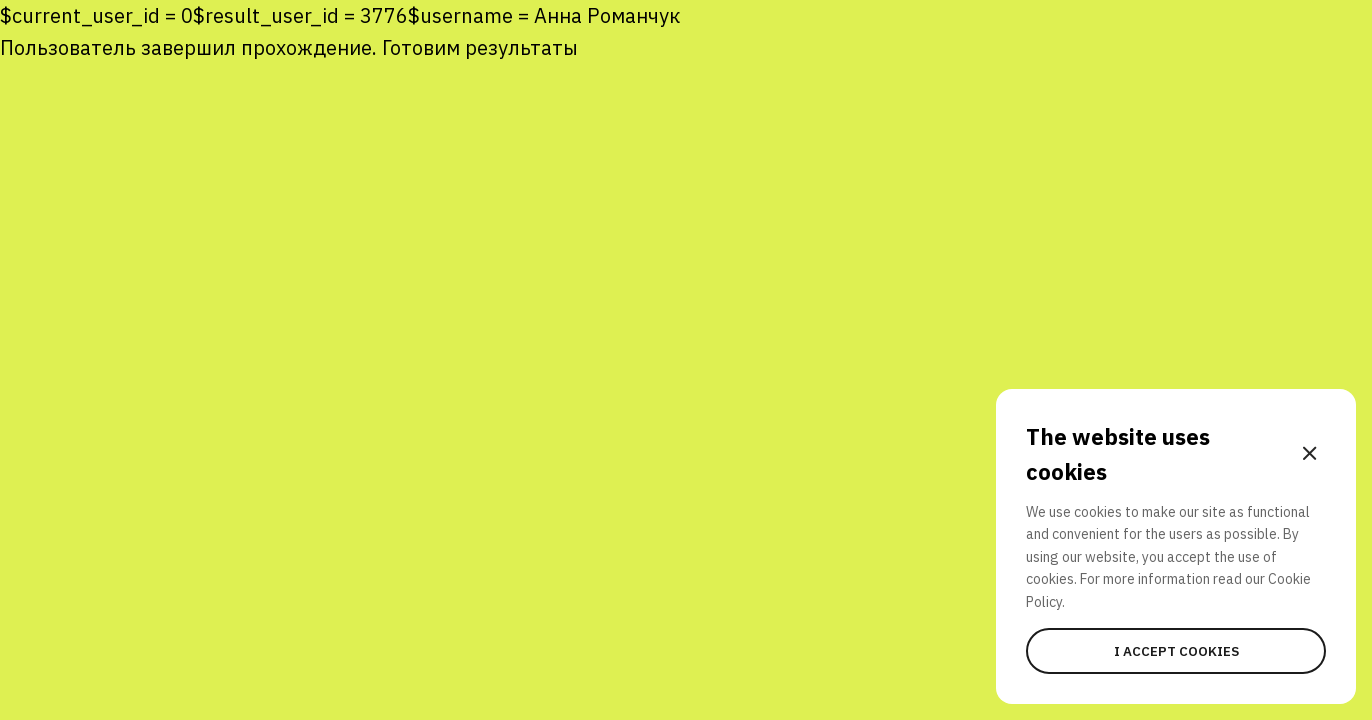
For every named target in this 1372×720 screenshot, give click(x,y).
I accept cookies (1176, 651)
